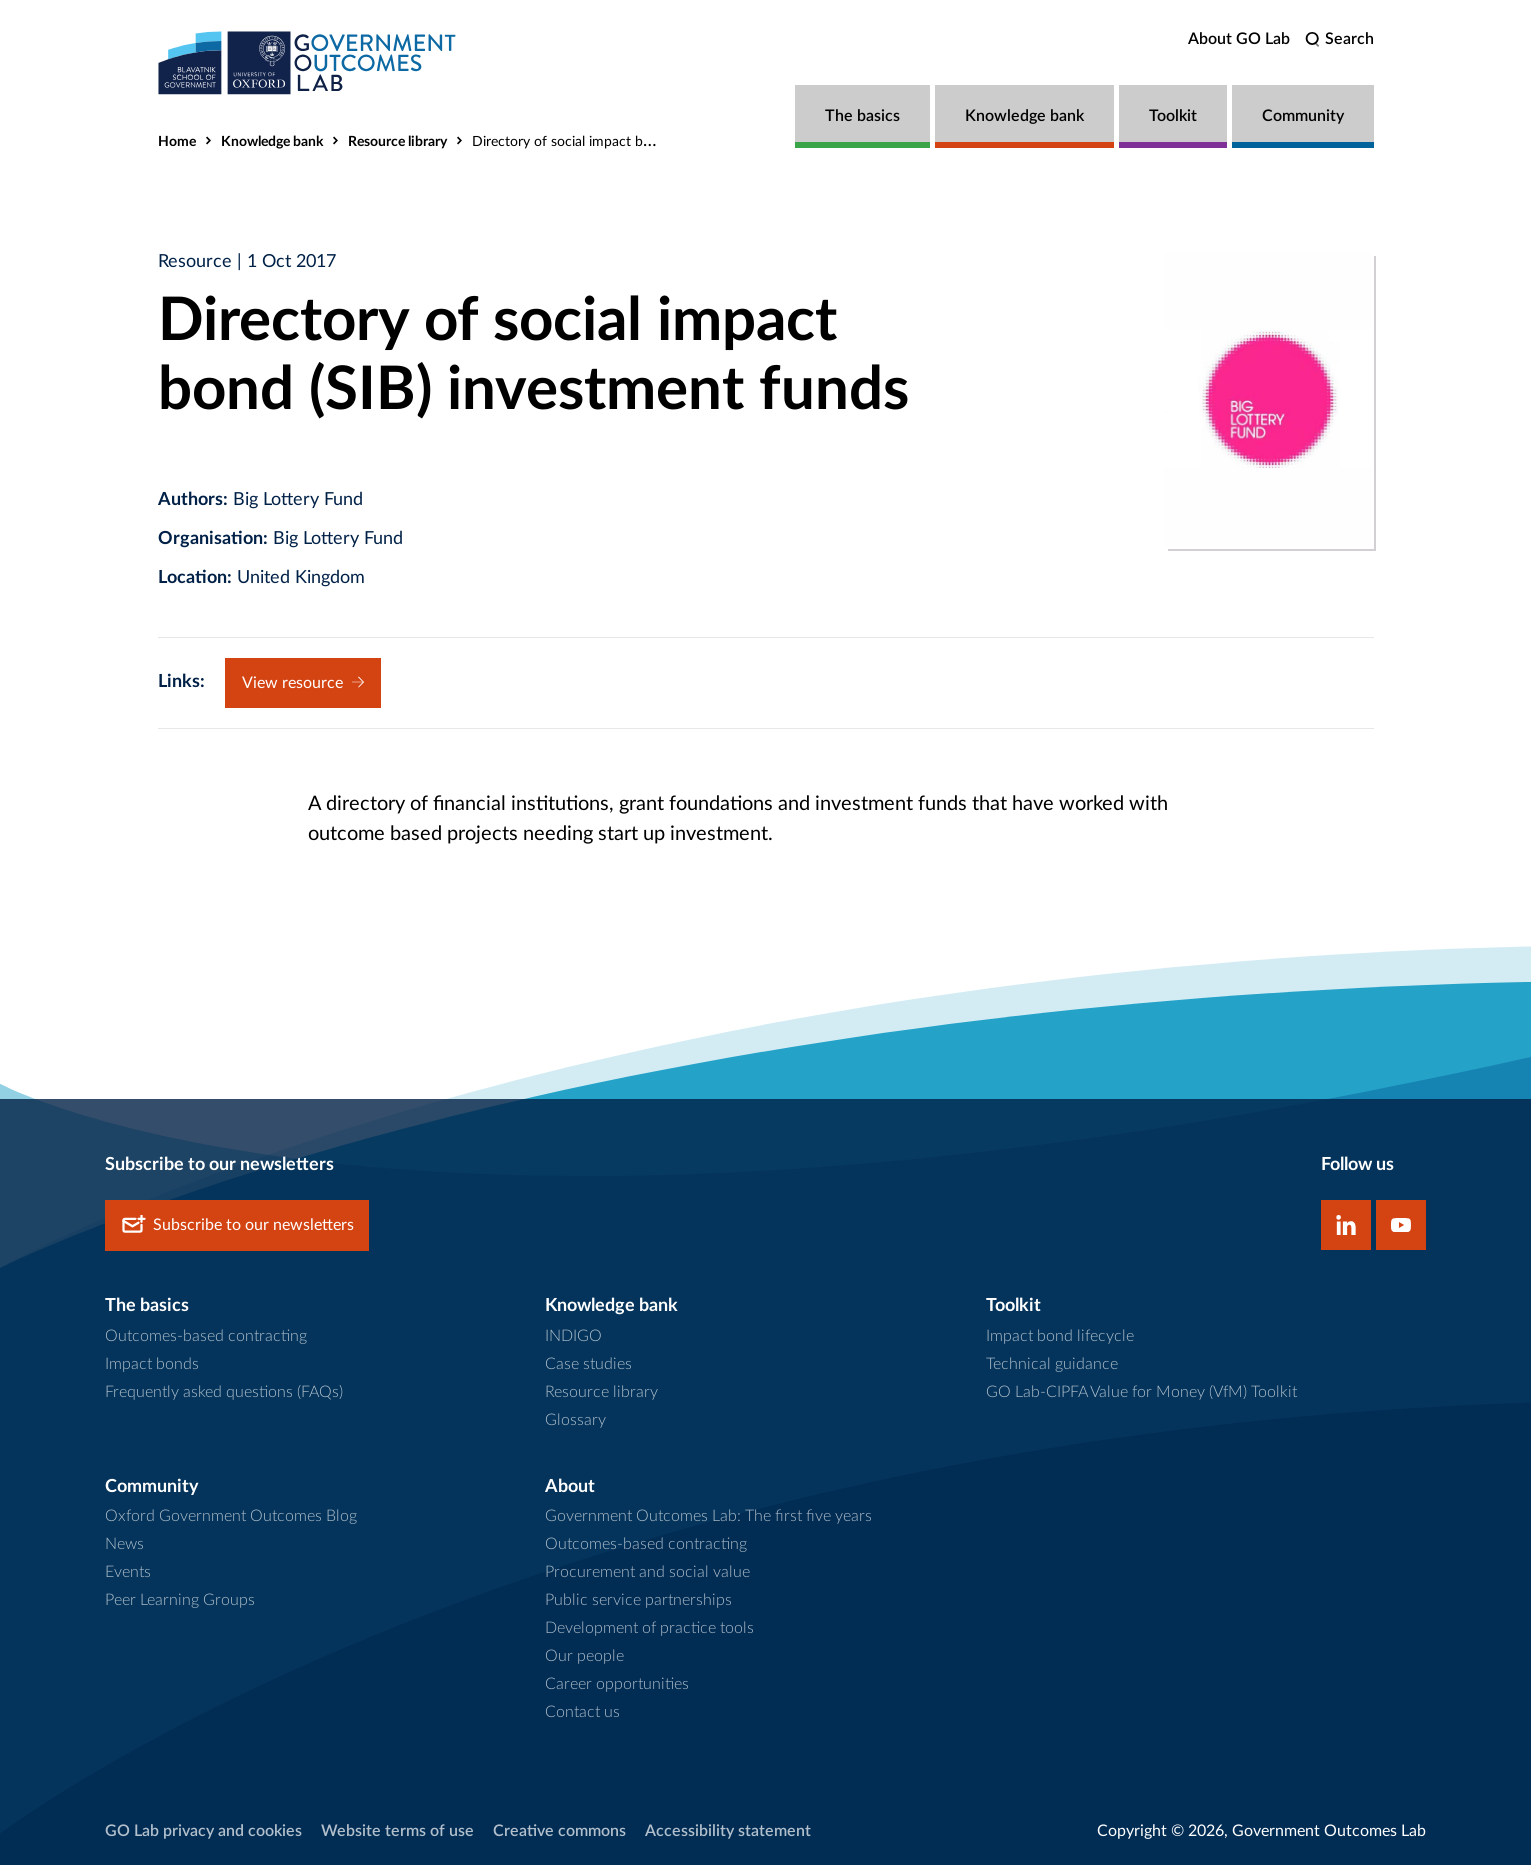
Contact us (582, 1712)
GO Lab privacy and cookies (203, 1831)
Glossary (575, 1420)
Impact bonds (152, 1364)
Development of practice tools (649, 1628)
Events (128, 1572)
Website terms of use (397, 1831)
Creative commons (559, 1831)
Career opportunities (617, 1684)
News (124, 1544)
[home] (308, 62)
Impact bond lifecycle (1060, 1336)
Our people (584, 1656)
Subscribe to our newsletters (237, 1225)
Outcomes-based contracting (206, 1336)
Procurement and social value (647, 1572)
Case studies (588, 1364)
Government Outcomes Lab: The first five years (708, 1516)
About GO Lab (1239, 39)
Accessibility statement (728, 1831)
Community (1303, 116)
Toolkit (1173, 116)
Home (177, 142)
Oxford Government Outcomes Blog (231, 1516)
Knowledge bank (1024, 116)
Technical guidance (1052, 1364)
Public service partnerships (638, 1600)
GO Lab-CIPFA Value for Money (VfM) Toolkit (1141, 1392)
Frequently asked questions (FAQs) (224, 1392)
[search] (1339, 39)
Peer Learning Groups (180, 1600)
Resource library (397, 142)
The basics (862, 116)
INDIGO (573, 1336)
